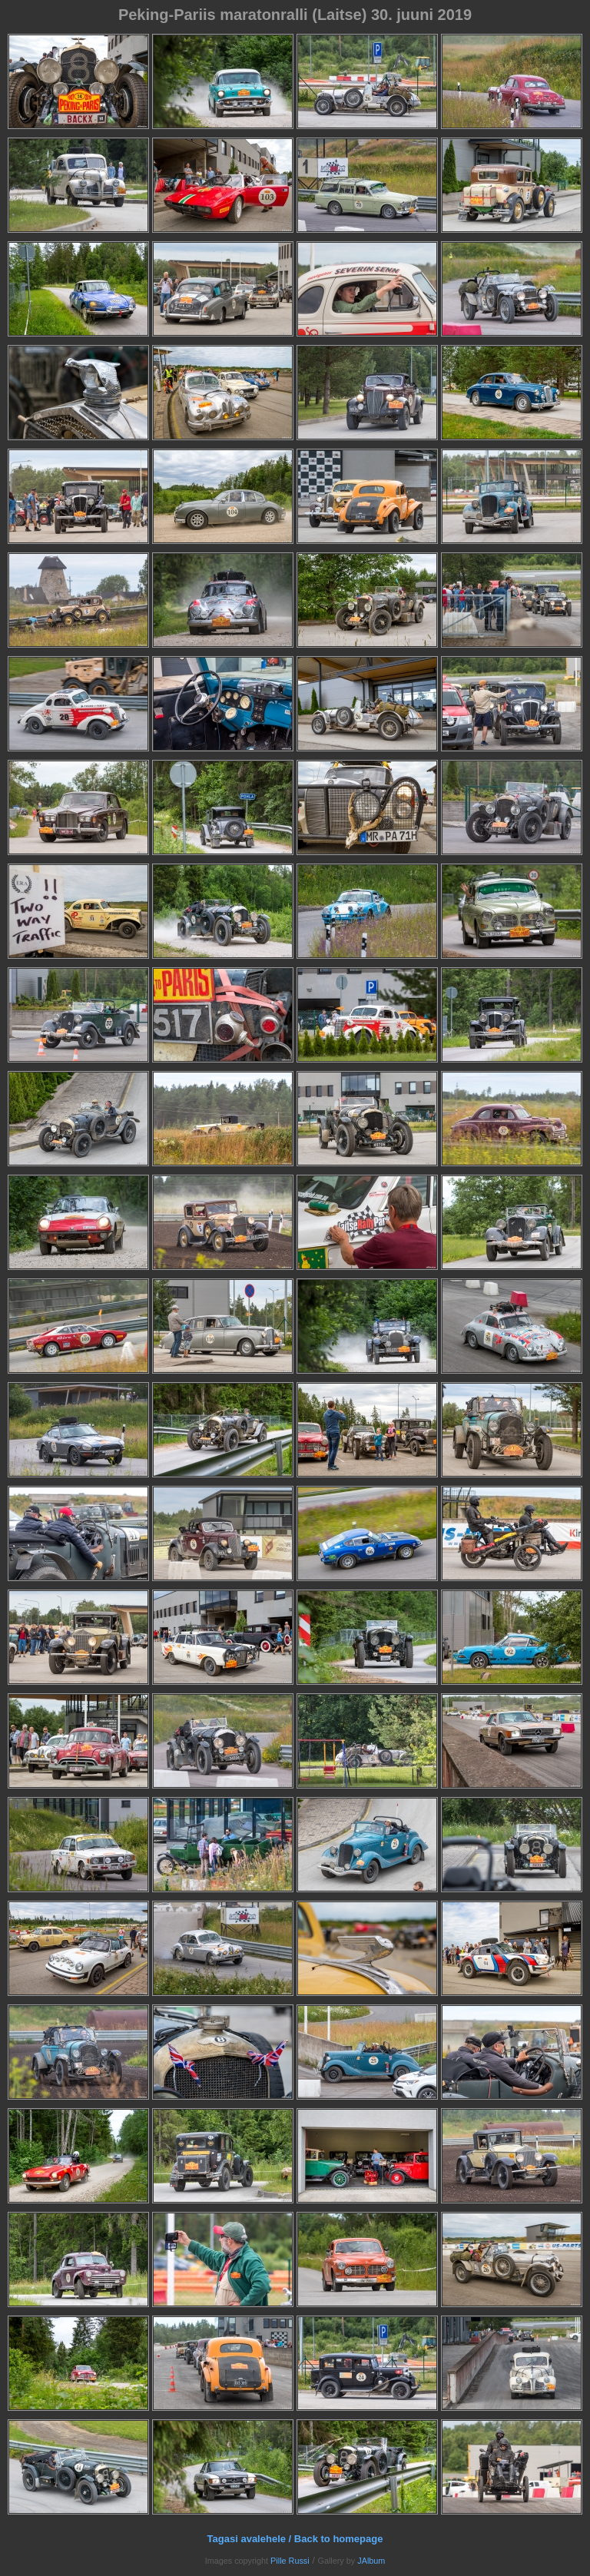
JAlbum (371, 2560)
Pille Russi (290, 2560)
